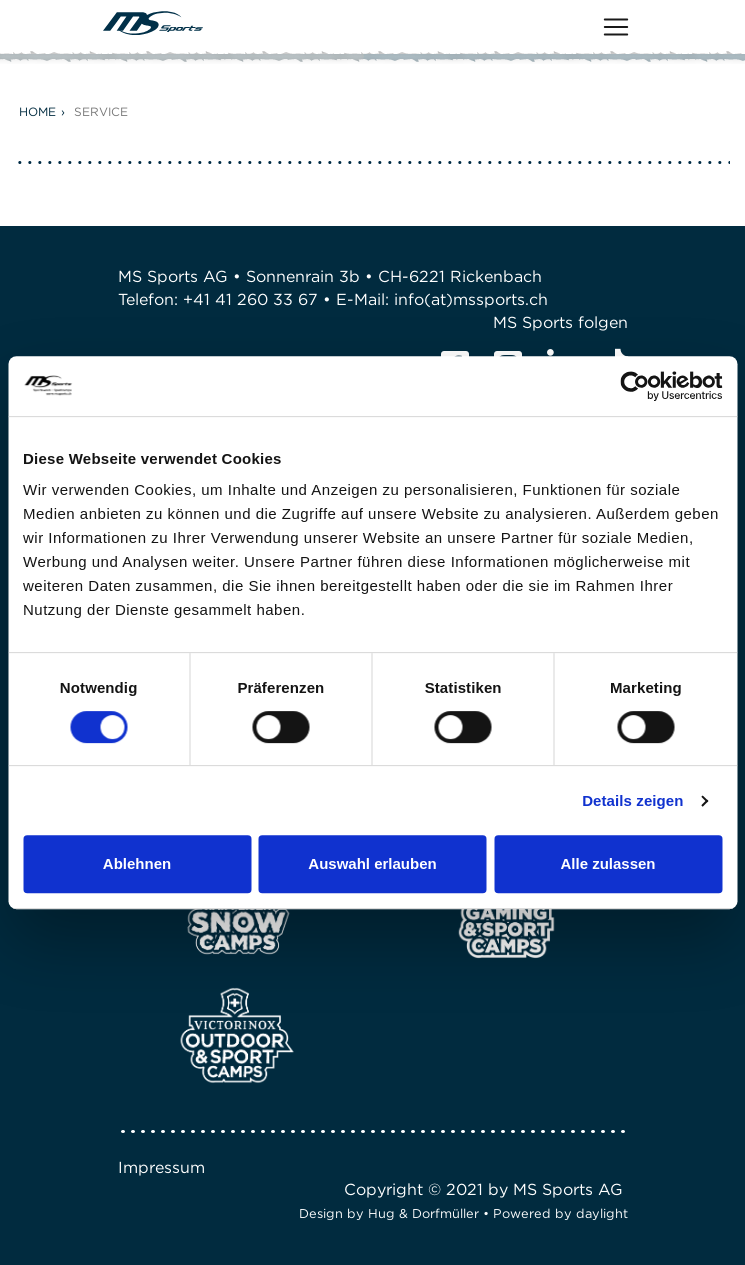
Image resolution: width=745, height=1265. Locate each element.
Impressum (161, 1167)
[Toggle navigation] (616, 27)
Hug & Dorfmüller (423, 1213)
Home (37, 111)
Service (101, 111)
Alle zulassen (607, 863)
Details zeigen (632, 800)
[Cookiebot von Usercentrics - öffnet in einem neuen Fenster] (634, 386)
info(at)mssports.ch (471, 299)
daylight (602, 1213)
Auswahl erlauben (372, 863)
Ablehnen (137, 863)
